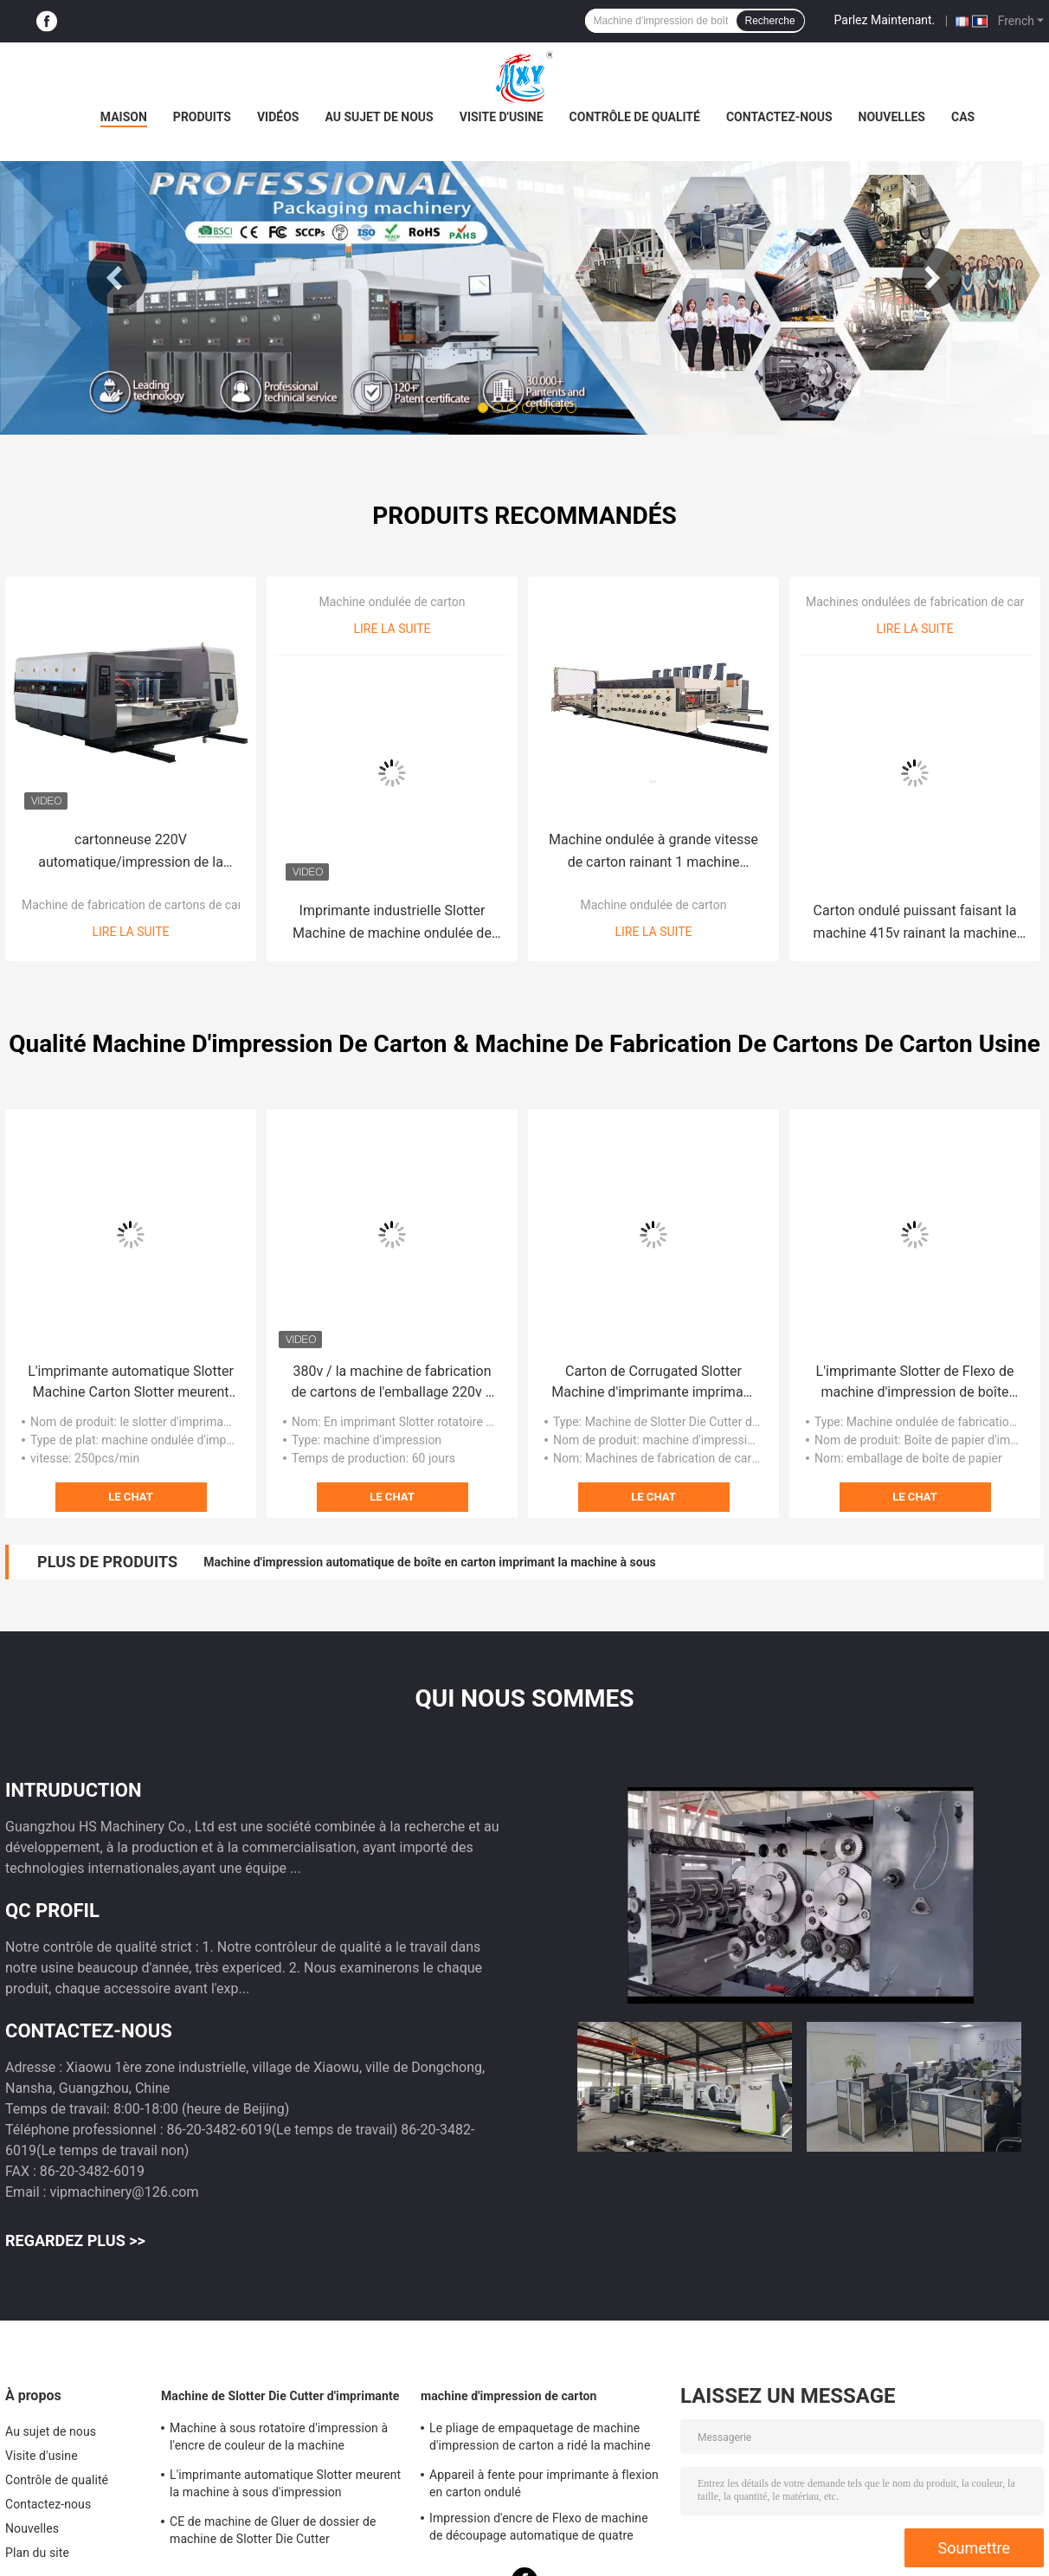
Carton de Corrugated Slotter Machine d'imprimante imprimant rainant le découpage (653, 1383)
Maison (123, 117)
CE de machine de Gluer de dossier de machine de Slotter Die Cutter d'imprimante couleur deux (273, 2533)
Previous (117, 278)
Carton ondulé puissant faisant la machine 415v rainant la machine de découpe (915, 923)
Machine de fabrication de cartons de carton (141, 905)
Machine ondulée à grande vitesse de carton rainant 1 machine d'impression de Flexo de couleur (653, 852)
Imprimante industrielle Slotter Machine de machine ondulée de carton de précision (392, 923)
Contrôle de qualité (635, 117)
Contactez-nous (779, 117)
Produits (202, 117)
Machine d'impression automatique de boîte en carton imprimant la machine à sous (429, 1562)
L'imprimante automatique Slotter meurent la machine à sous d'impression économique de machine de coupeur (285, 2486)
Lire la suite (131, 932)
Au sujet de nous (379, 117)
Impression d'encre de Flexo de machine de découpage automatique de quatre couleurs (538, 2529)
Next (932, 278)
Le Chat (130, 1496)
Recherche (770, 21)
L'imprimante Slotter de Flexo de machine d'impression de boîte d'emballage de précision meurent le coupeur (914, 1383)
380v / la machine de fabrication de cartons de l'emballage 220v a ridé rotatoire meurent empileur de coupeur (392, 1383)
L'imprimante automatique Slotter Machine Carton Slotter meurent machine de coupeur (131, 1383)
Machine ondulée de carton (392, 602)
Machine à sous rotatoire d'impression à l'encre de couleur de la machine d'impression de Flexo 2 (279, 2439)
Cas (963, 117)
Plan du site (37, 2553)
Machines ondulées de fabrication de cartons (927, 602)
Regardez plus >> (75, 2240)
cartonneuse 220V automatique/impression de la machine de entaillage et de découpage (130, 852)
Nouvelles (892, 117)
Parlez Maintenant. (885, 20)
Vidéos (278, 117)
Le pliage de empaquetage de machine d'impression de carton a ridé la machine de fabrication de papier (539, 2439)
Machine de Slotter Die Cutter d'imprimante (280, 2396)
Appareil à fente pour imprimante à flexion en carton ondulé (544, 2483)
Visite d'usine (502, 117)
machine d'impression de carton (509, 2396)
